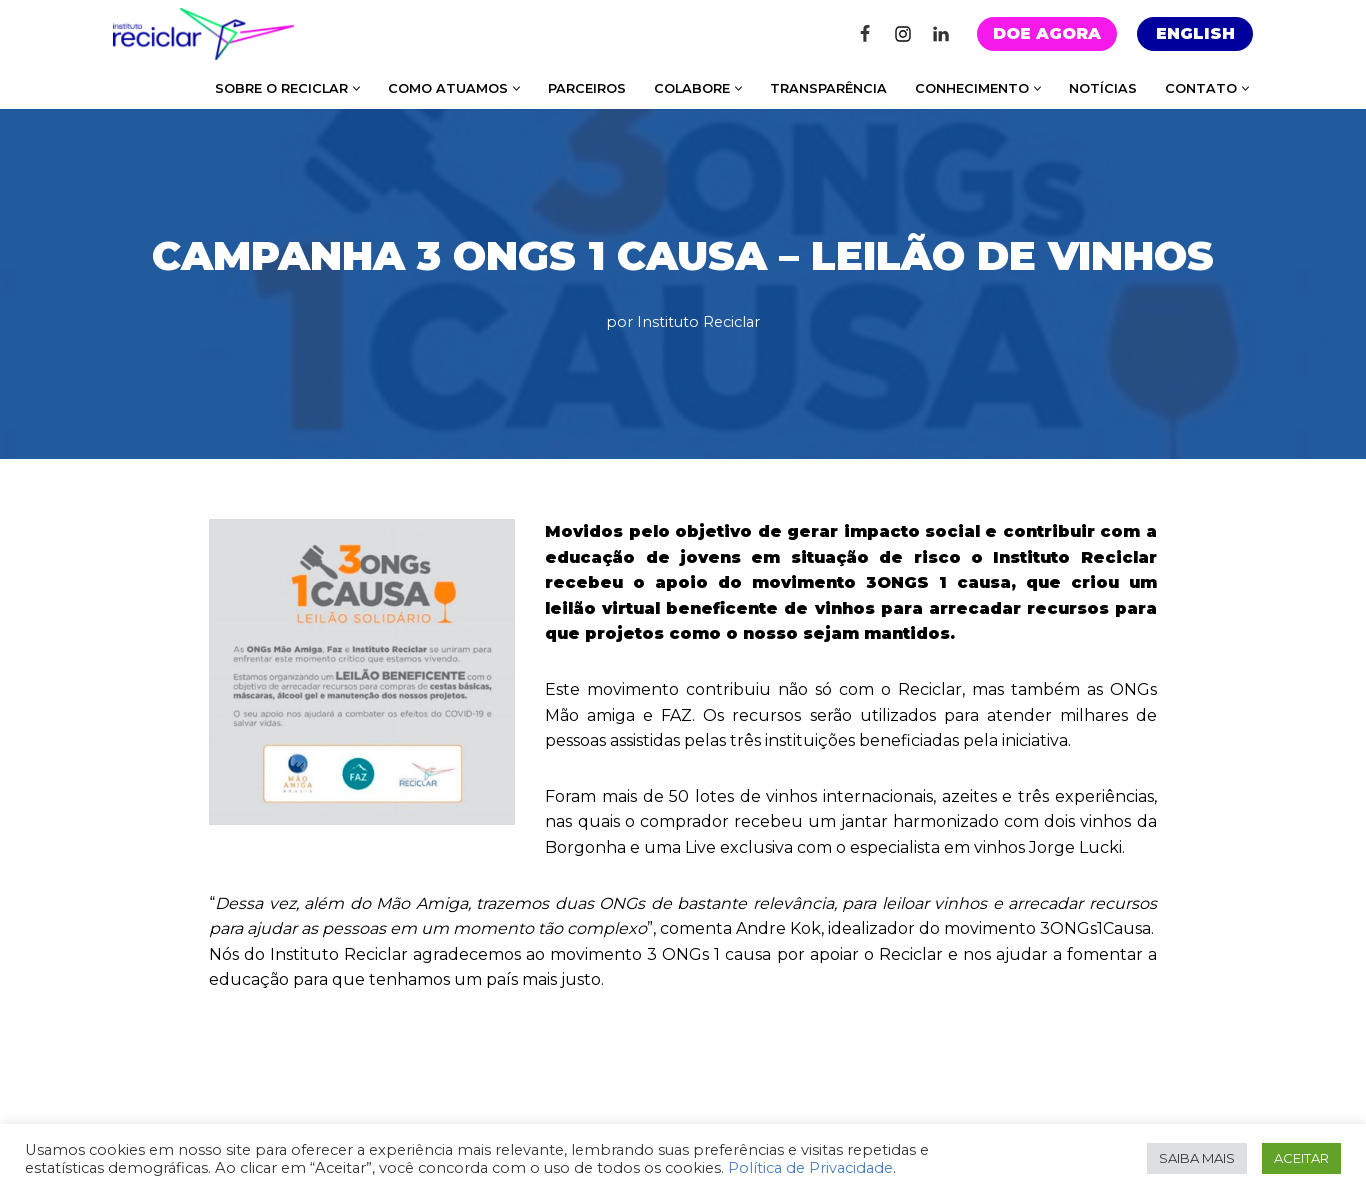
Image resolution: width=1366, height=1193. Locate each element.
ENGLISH (1195, 33)
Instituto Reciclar (698, 322)
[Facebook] (865, 34)
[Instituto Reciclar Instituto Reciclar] (203, 34)
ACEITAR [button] (1301, 1158)
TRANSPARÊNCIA (828, 88)
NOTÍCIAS (1103, 88)
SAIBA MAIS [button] (1197, 1158)
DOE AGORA (1047, 33)
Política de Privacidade (810, 1168)
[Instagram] (903, 34)
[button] (356, 88)
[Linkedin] (941, 34)
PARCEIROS (587, 88)
